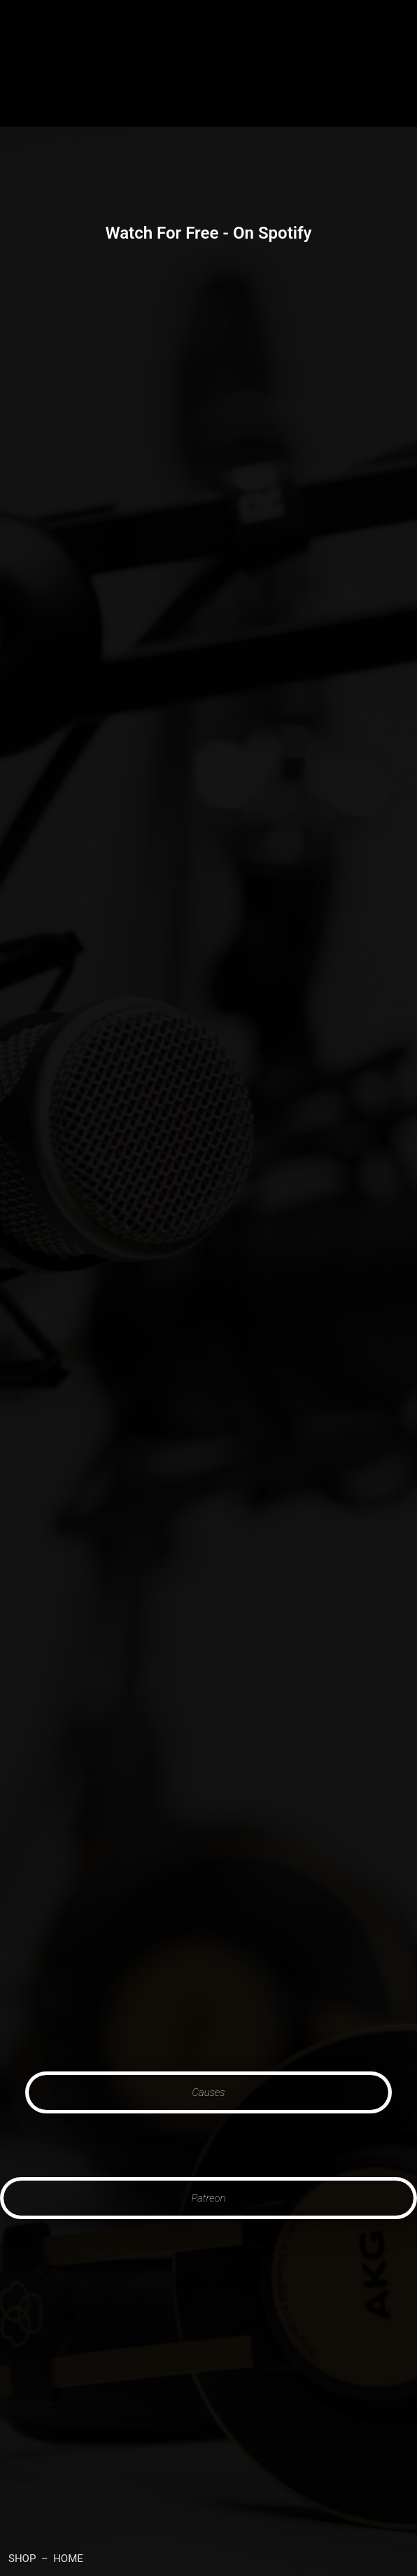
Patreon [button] (209, 2198)
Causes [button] (208, 2092)
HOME (68, 2558)
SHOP (22, 2558)
